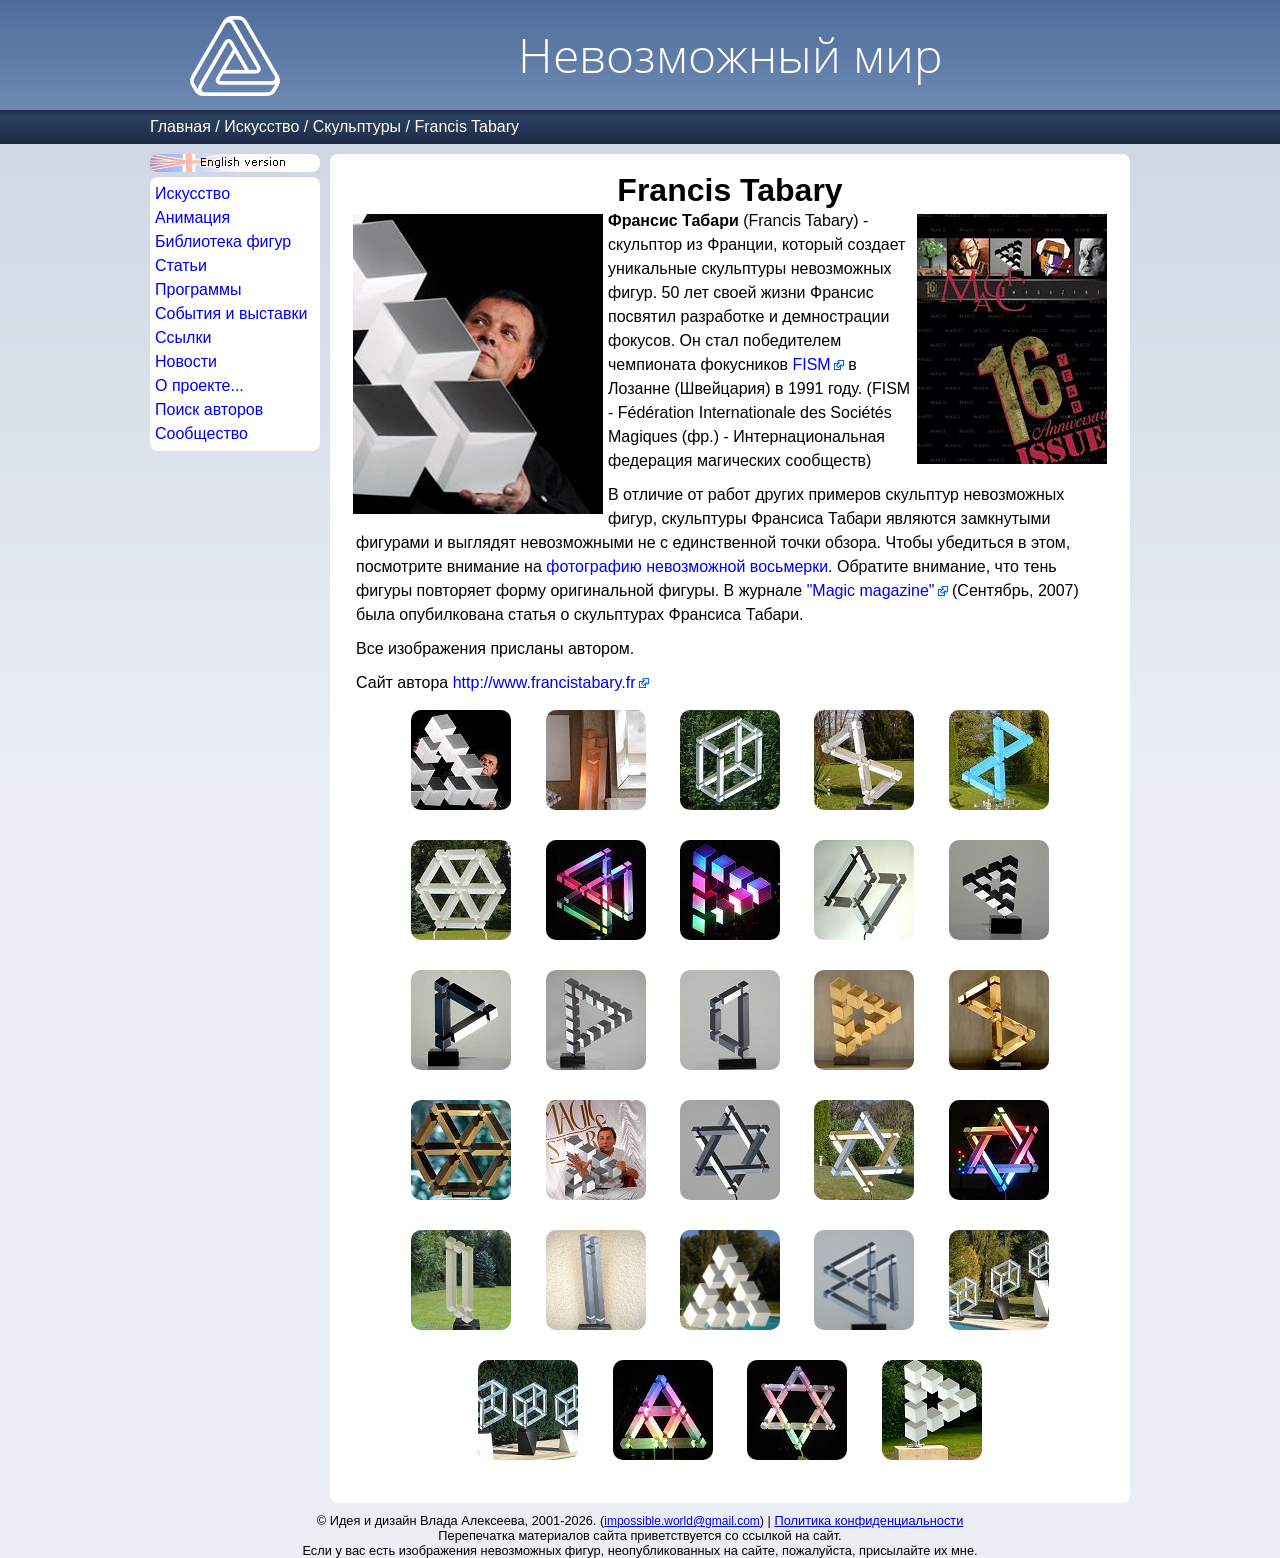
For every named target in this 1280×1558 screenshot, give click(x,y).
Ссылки (183, 337)
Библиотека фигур (223, 241)
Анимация (192, 217)
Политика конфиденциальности (869, 1520)
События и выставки (231, 313)
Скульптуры (357, 126)
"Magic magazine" (871, 590)
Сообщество (201, 433)
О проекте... (199, 385)
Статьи (181, 265)
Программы (198, 289)
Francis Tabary (466, 126)
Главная (180, 126)
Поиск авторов (209, 409)
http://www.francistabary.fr (544, 682)
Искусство (261, 126)
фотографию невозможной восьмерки (687, 566)
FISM (811, 364)
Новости (186, 361)
